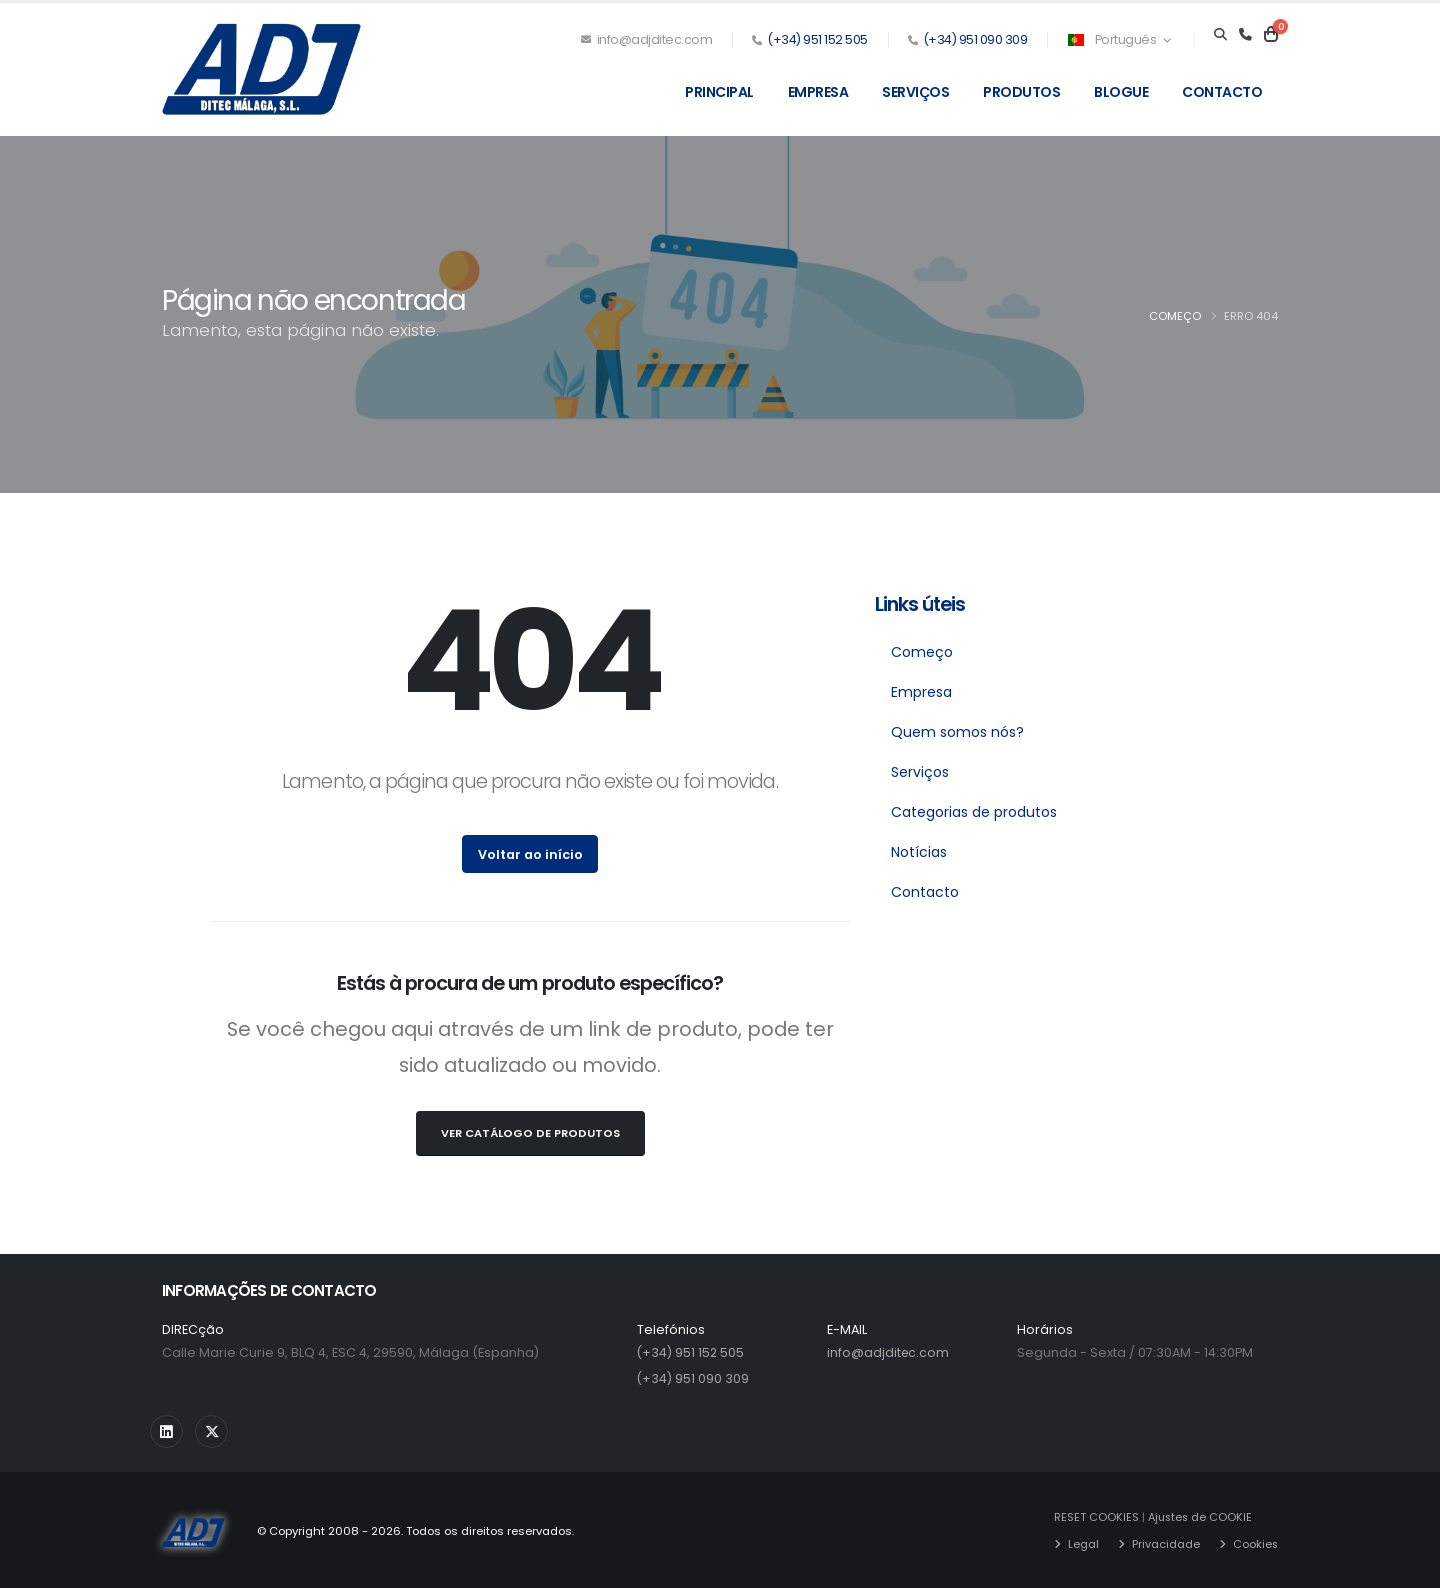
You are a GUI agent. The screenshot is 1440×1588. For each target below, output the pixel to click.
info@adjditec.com (647, 39)
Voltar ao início (530, 854)
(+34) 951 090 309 (975, 39)
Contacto (1222, 92)
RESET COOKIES (1095, 1517)
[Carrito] (1271, 35)
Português (1119, 39)
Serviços (915, 92)
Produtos (1021, 92)
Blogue (1121, 92)
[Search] (1220, 35)
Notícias (919, 852)
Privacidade (1165, 1543)
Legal (1082, 1543)
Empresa (818, 92)
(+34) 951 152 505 (817, 39)
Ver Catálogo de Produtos (530, 1133)
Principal (719, 92)
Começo (1175, 316)
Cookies (1255, 1543)
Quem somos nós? (957, 732)
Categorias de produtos (974, 812)
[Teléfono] (1245, 35)
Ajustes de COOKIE (1201, 1517)
